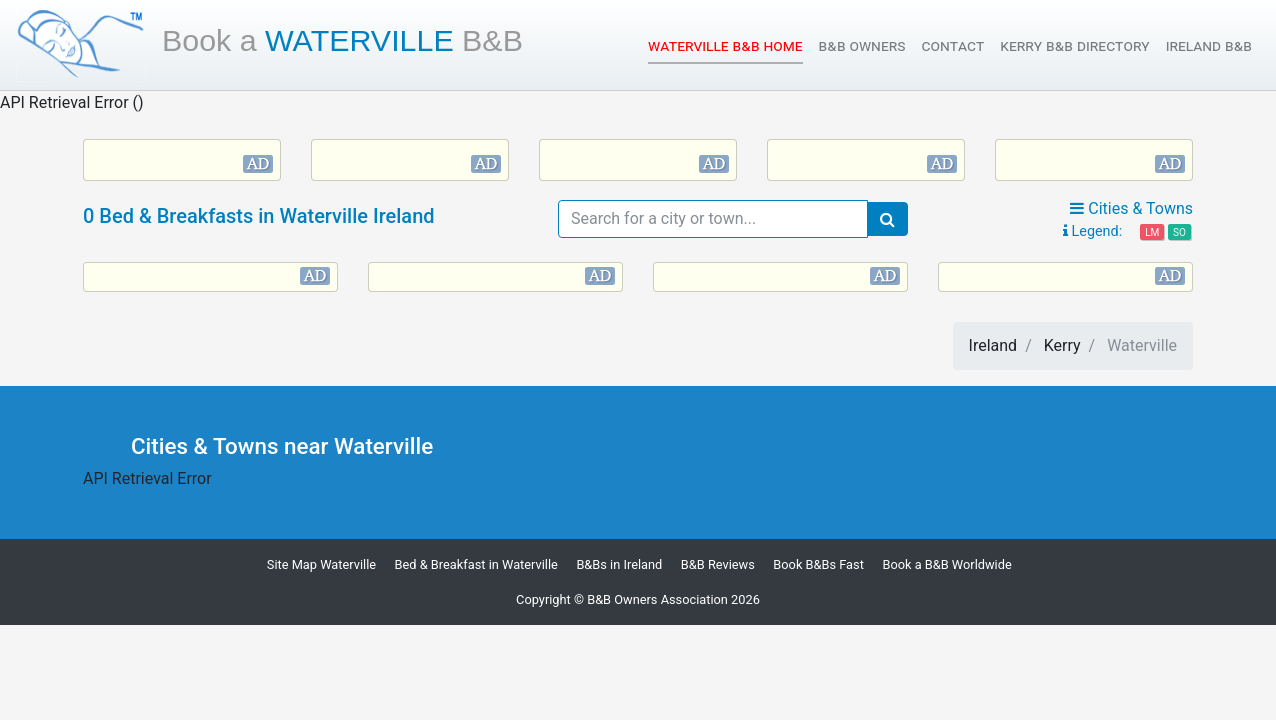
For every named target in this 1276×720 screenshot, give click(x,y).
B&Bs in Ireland (619, 564)
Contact (953, 45)
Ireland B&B (1209, 45)
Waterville (342, 40)
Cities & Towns (1131, 208)
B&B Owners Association (657, 599)
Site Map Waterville (321, 564)
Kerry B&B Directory (1074, 45)
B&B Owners (862, 45)
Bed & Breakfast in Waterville (476, 564)
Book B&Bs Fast (818, 564)
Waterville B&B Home (725, 44)
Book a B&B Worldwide (946, 564)
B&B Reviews (718, 564)
